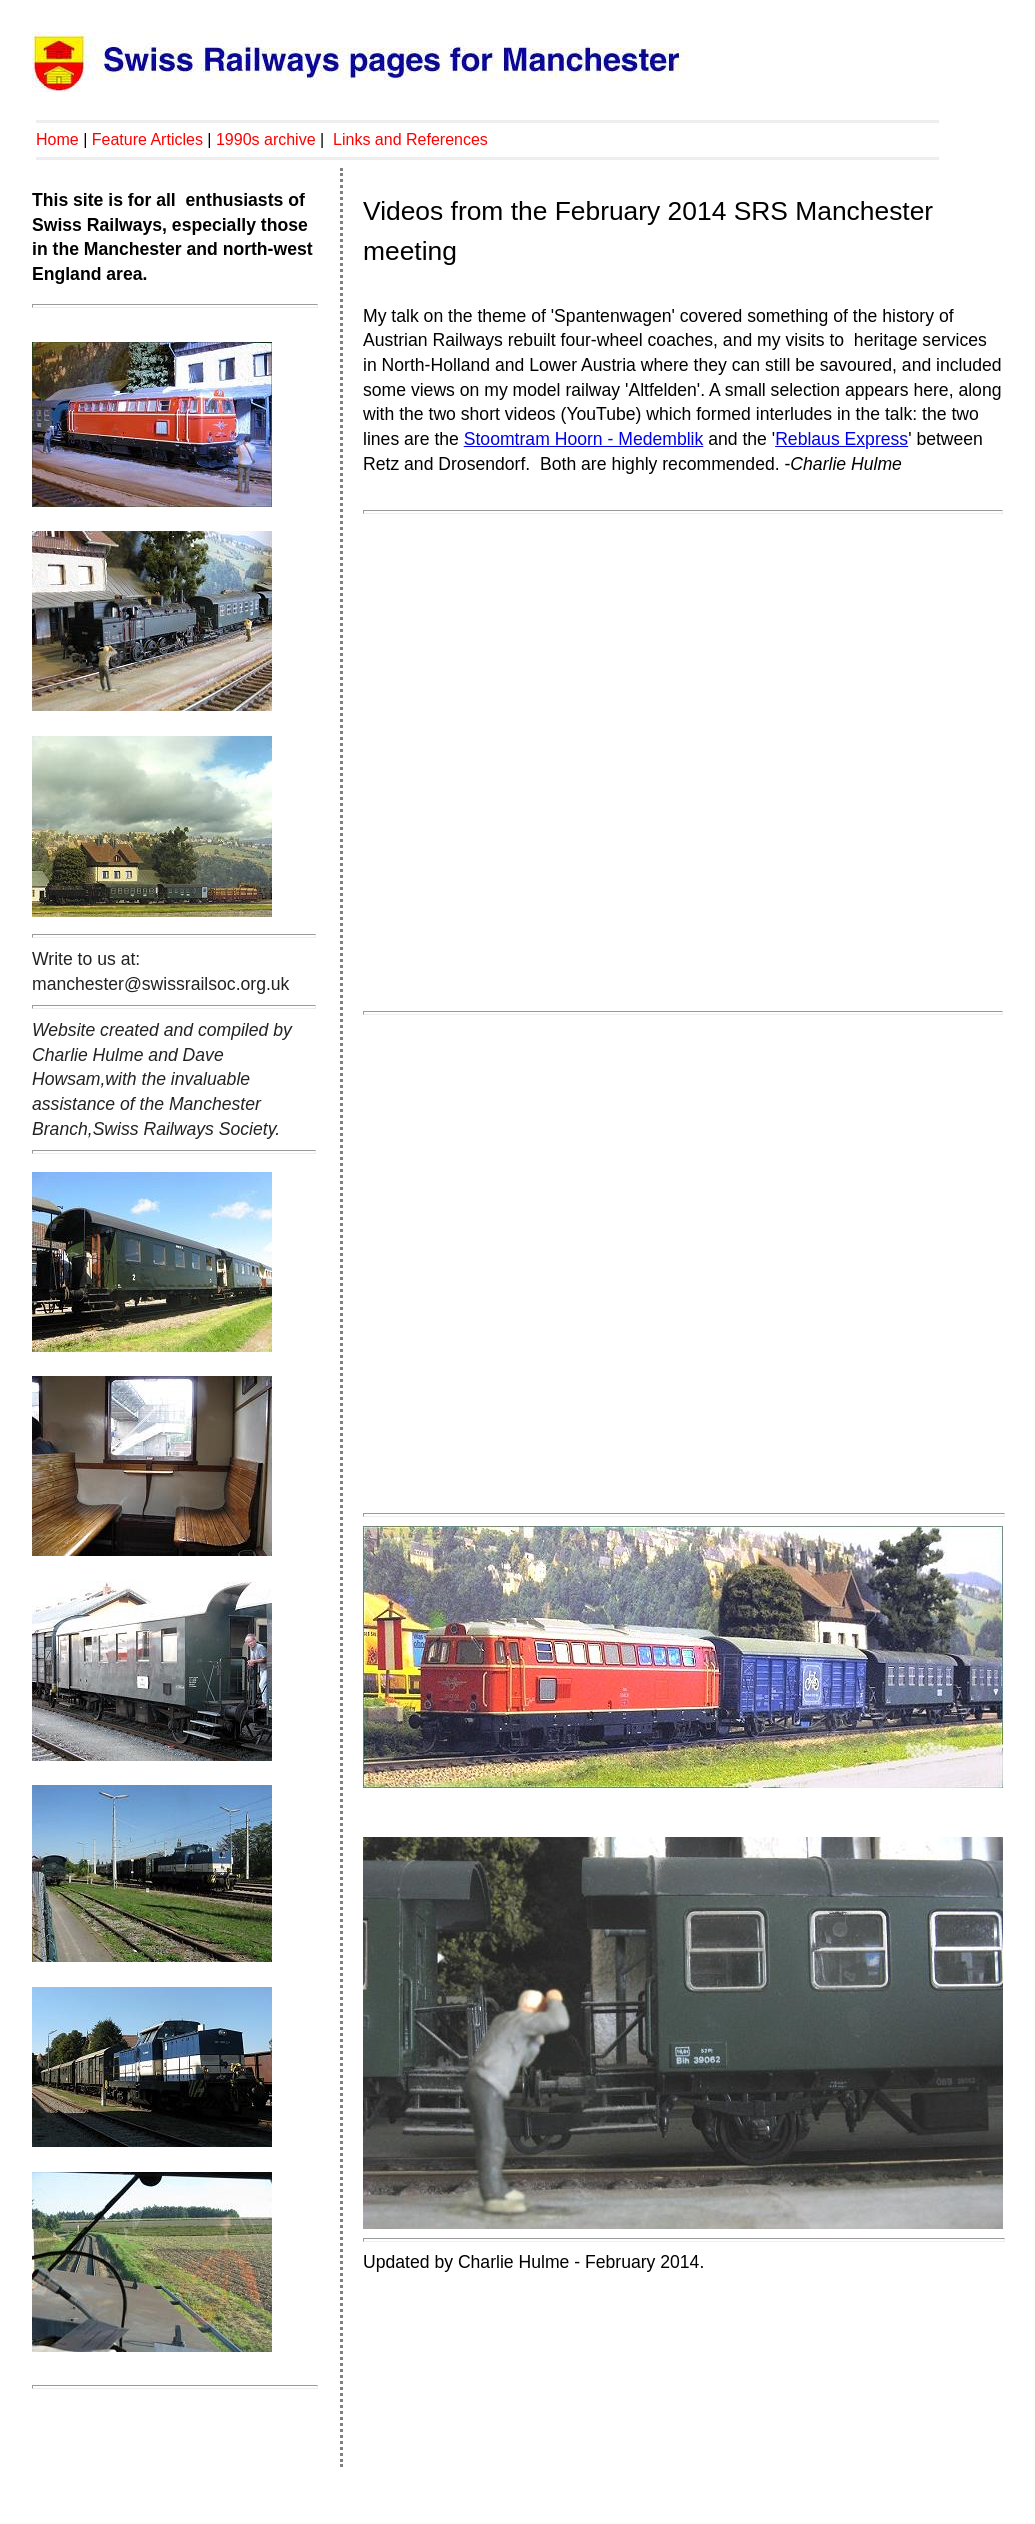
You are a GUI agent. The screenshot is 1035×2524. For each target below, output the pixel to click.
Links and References (410, 139)
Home (57, 139)
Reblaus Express (841, 439)
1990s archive (266, 139)
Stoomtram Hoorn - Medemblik (584, 439)
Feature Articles (147, 139)
